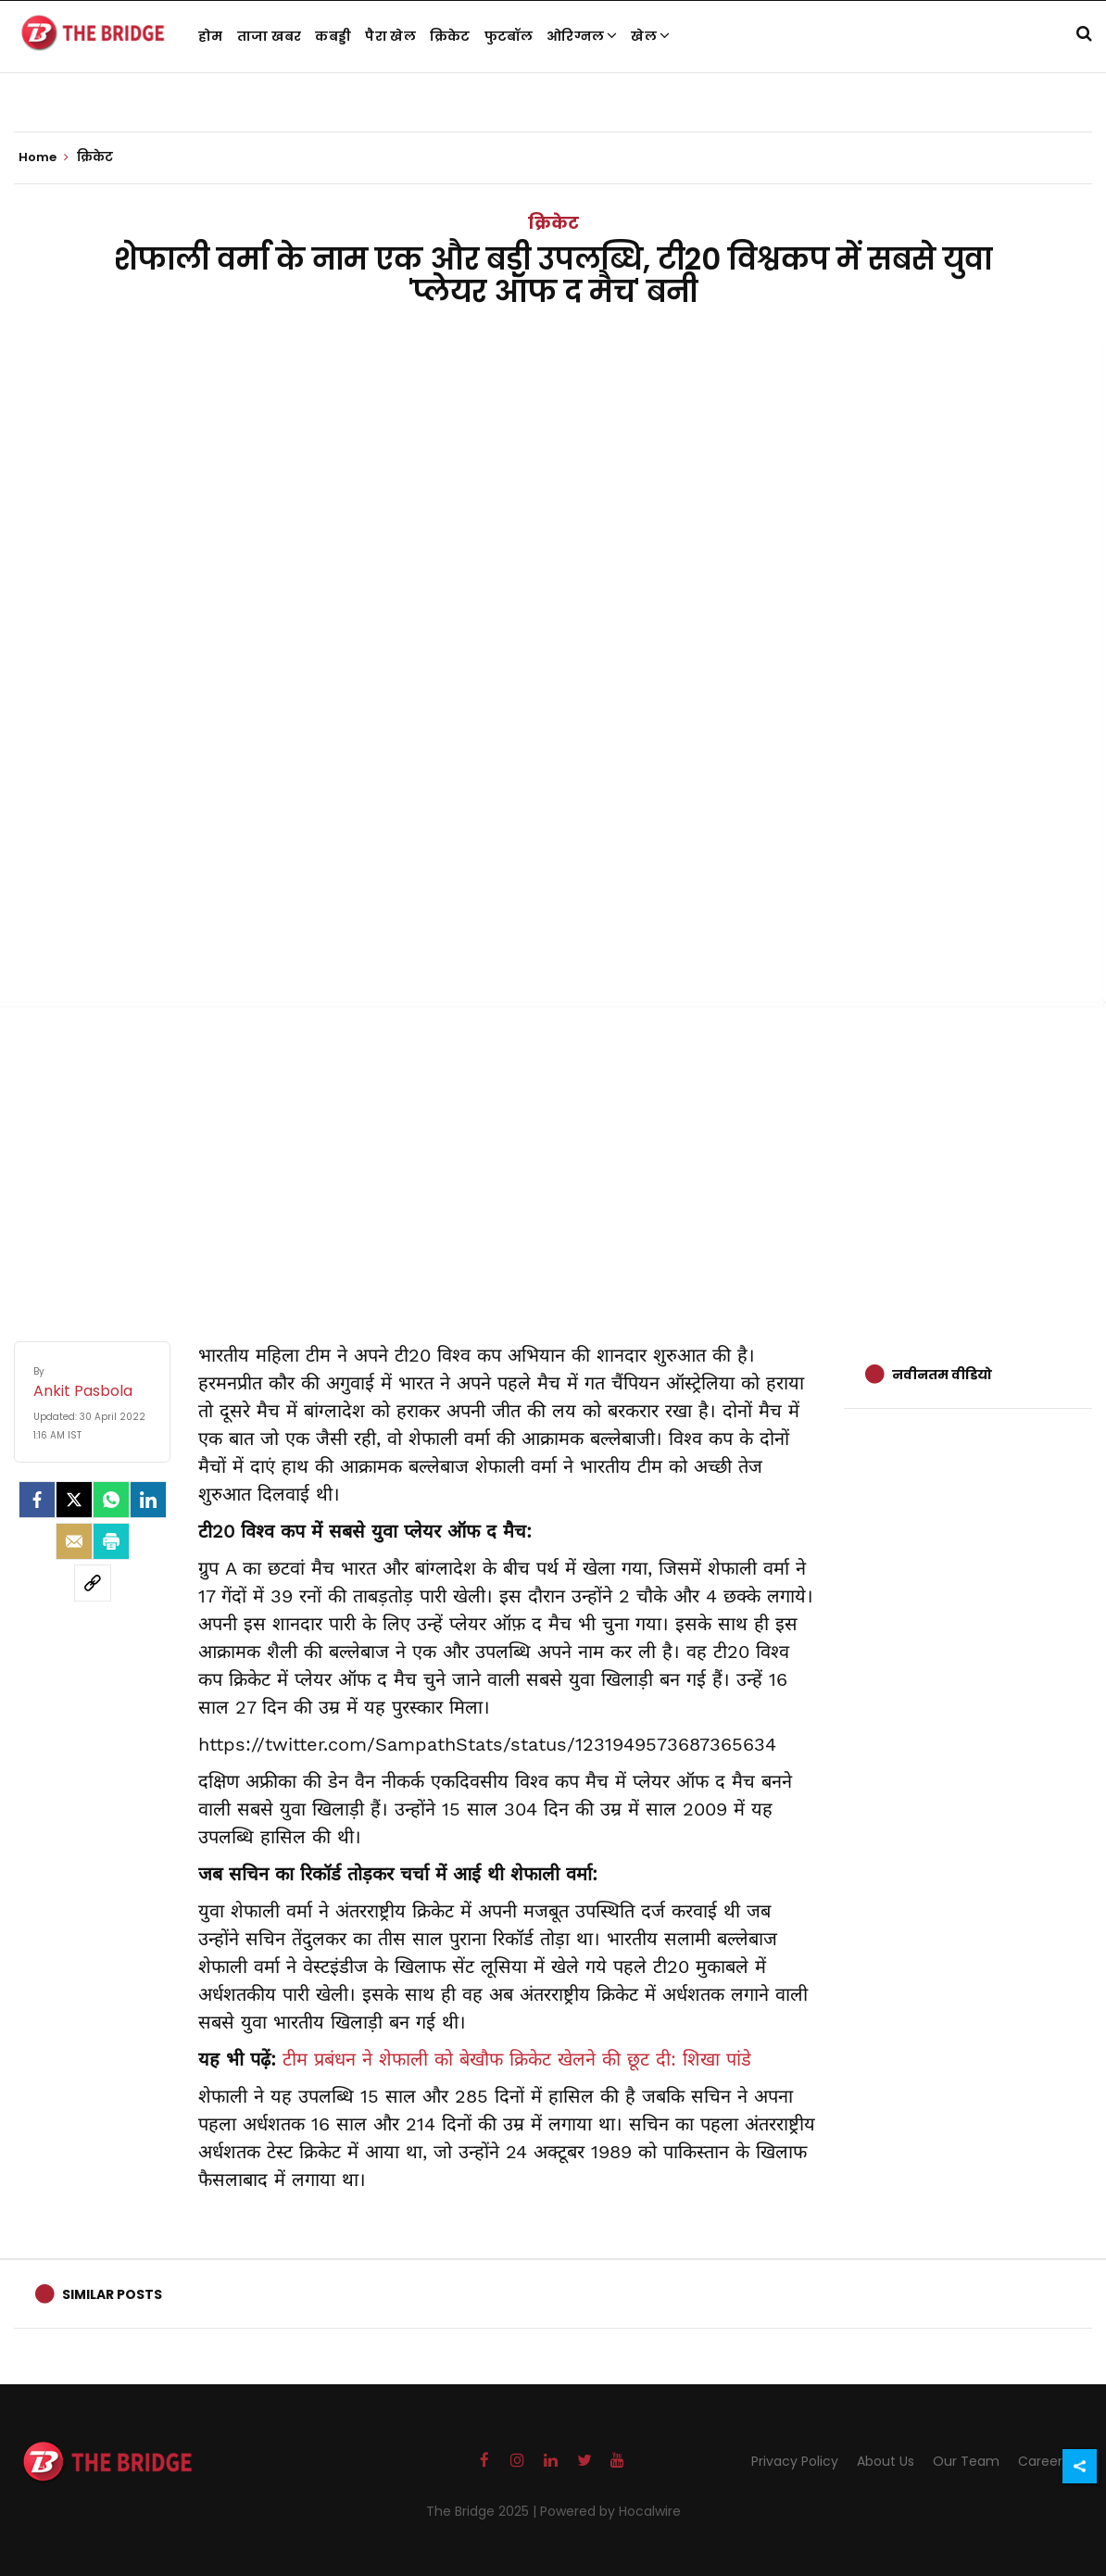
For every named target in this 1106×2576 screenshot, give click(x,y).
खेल (650, 36)
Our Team (966, 2461)
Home (44, 157)
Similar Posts (112, 2294)
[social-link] (92, 1583)
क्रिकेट (450, 36)
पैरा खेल (390, 36)
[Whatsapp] (111, 1499)
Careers (1043, 2461)
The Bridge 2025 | (483, 2511)
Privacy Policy (794, 2461)
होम (210, 36)
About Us (885, 2461)
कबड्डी (333, 36)
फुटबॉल (508, 36)
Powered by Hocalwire (610, 2511)
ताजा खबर (269, 36)
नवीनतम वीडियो (942, 1374)
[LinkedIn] (148, 1499)
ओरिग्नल (582, 36)
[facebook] (37, 1499)
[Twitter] (74, 1499)
